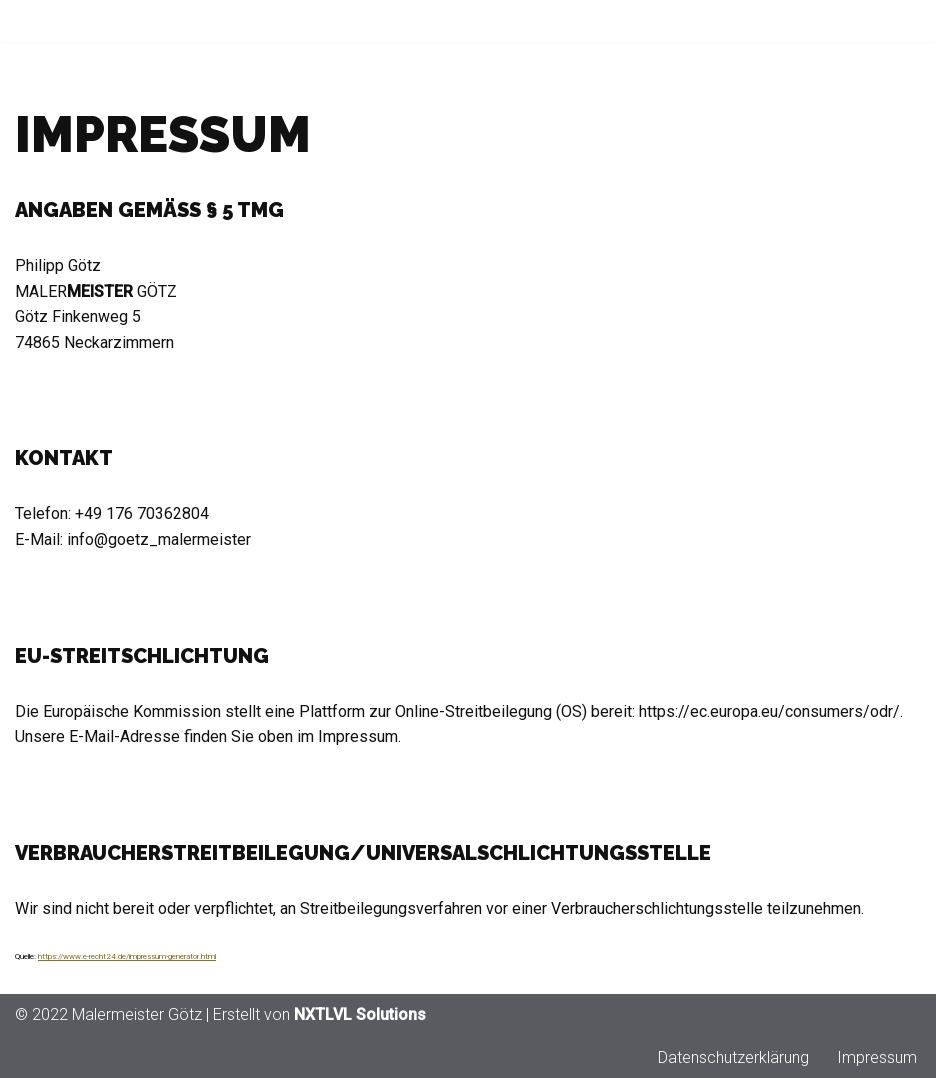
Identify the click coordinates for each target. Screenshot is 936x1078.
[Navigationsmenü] (897, 21)
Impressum (877, 1057)
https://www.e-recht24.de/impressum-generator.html (127, 956)
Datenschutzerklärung (733, 1057)
